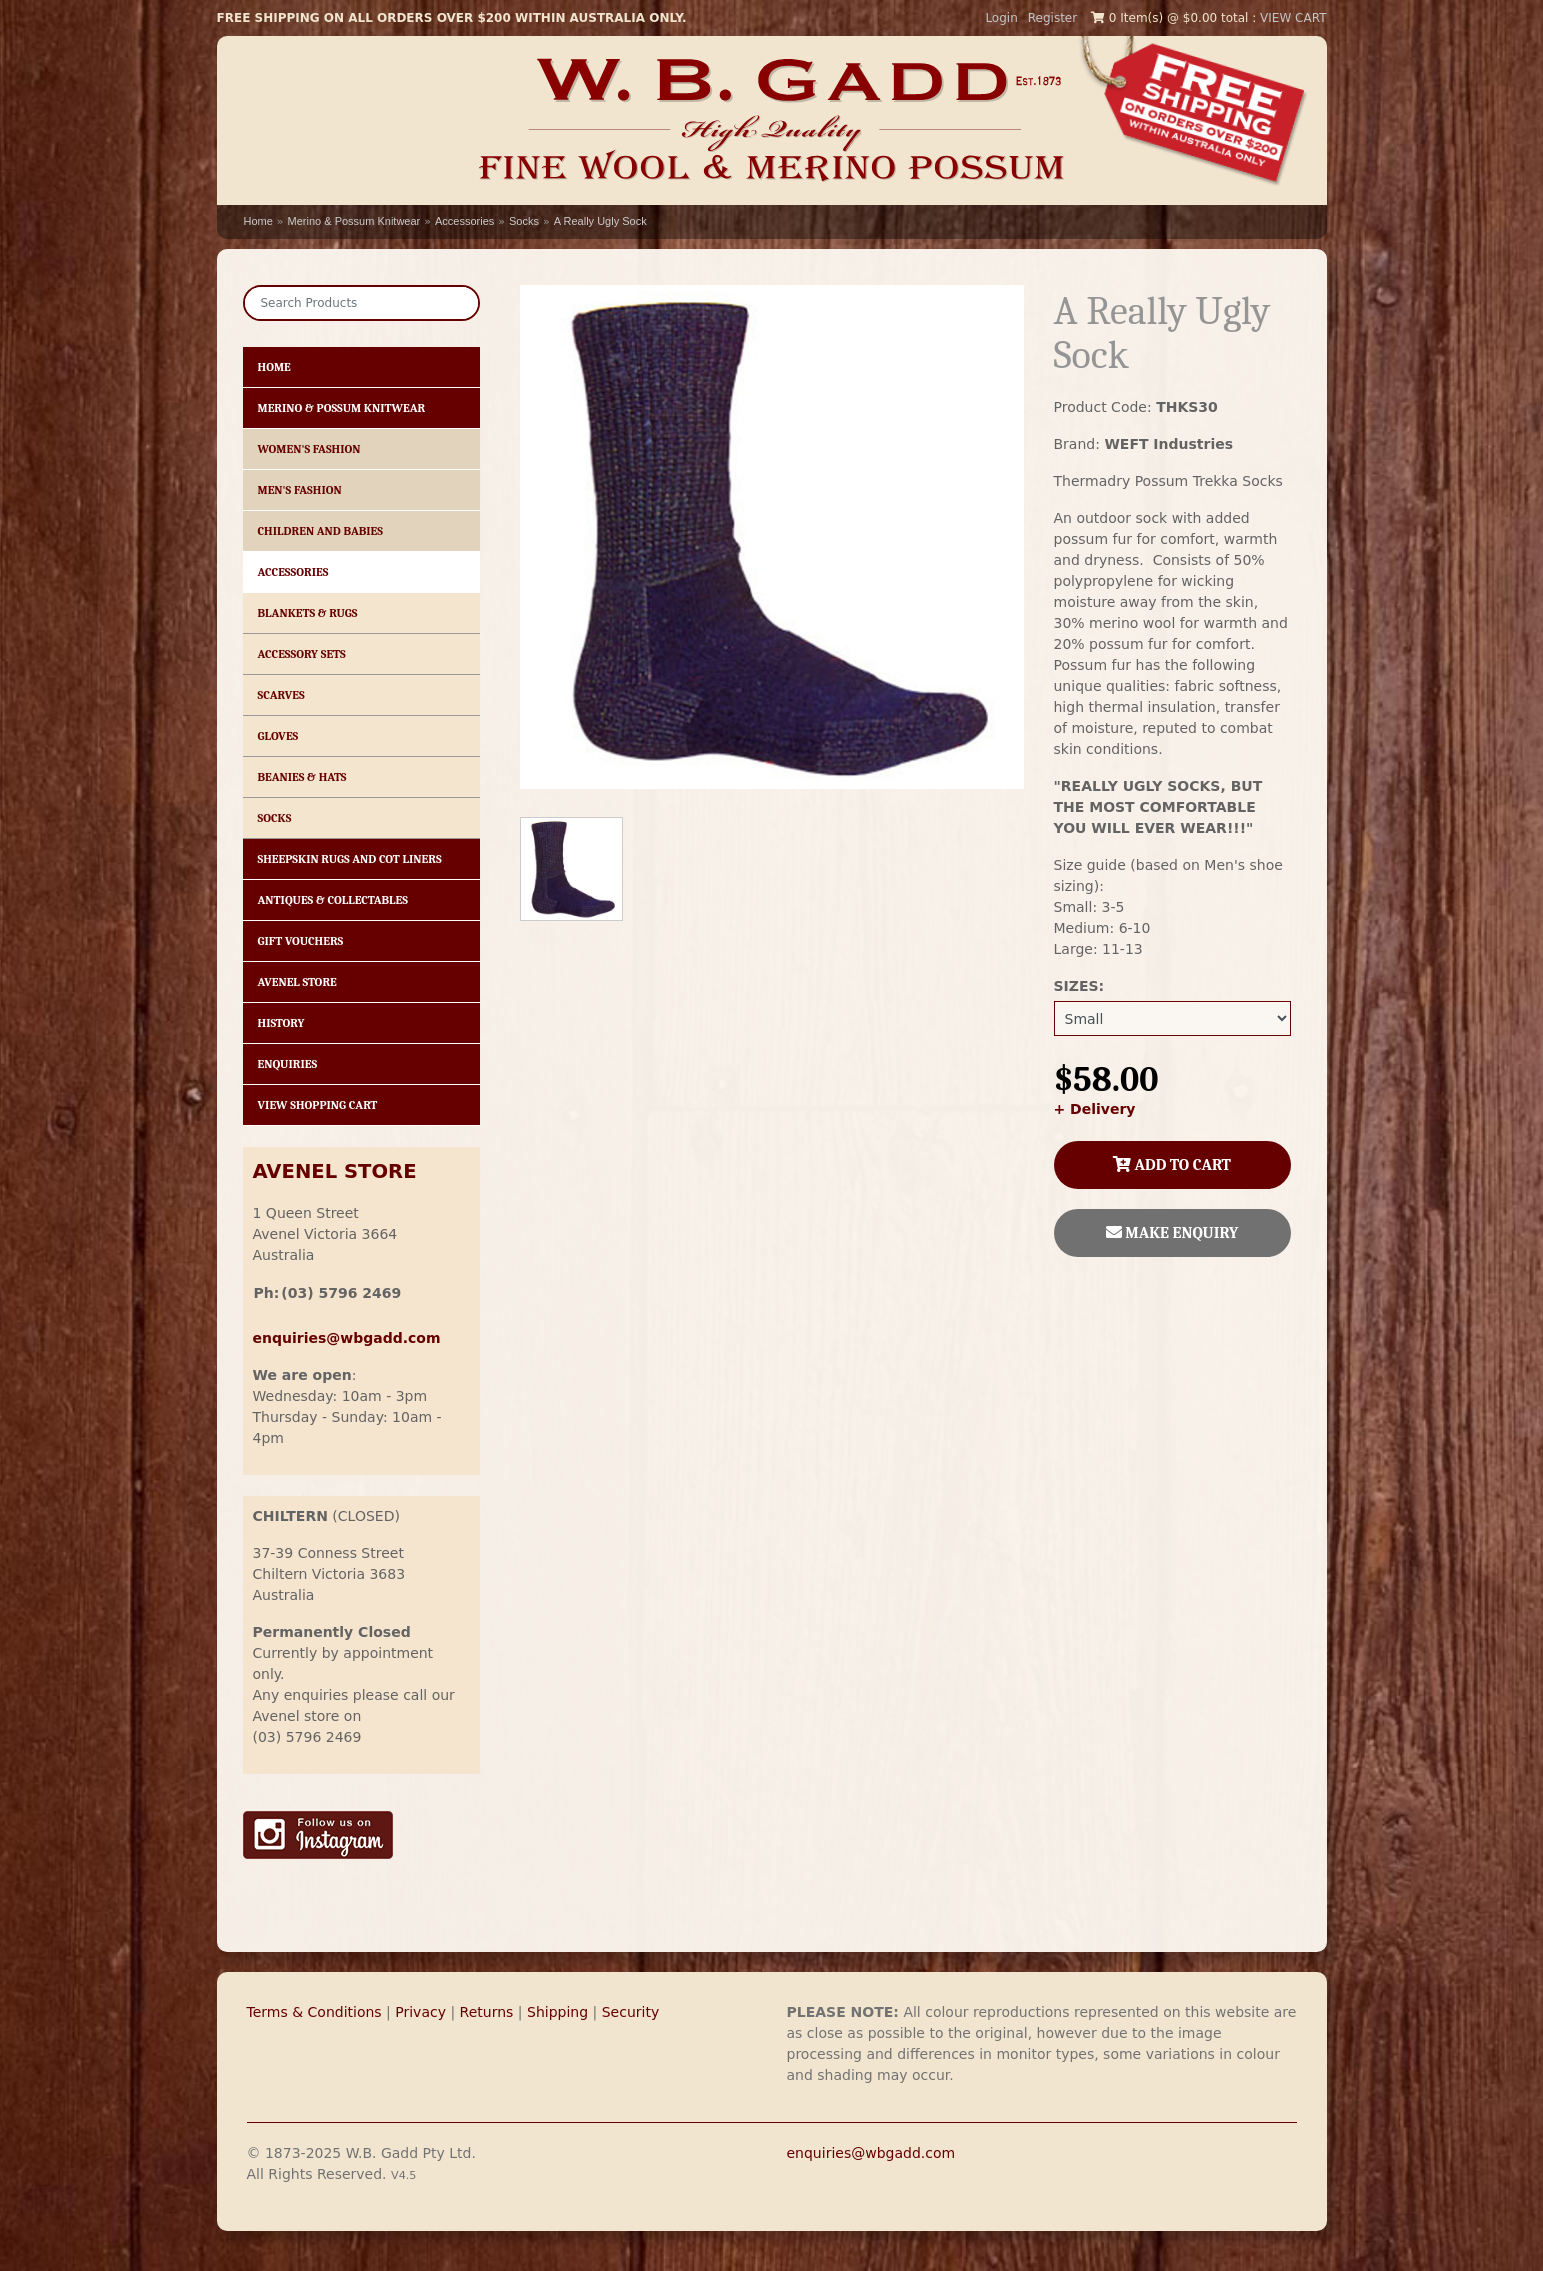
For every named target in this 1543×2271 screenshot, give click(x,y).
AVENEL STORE (335, 1171)
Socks (524, 221)
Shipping (557, 2012)
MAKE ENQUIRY (1172, 1233)
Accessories (464, 221)
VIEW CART (1293, 18)
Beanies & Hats (302, 777)
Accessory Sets (302, 654)
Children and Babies (321, 531)
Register (1052, 18)
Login (1001, 18)
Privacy (420, 2012)
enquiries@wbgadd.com (871, 2153)
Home (258, 221)
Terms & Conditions (314, 2012)
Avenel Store (297, 982)
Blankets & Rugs (308, 613)
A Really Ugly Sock (600, 221)
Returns (487, 2012)
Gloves (278, 736)
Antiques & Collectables (333, 900)
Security (631, 2012)
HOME (274, 367)
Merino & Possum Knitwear (354, 221)
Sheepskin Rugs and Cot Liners (350, 859)
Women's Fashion (309, 449)
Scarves (281, 695)
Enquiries (288, 1064)
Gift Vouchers (301, 941)
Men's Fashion (300, 490)
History (281, 1023)
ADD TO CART (1172, 1165)
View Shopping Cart (318, 1105)
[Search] (361, 303)
